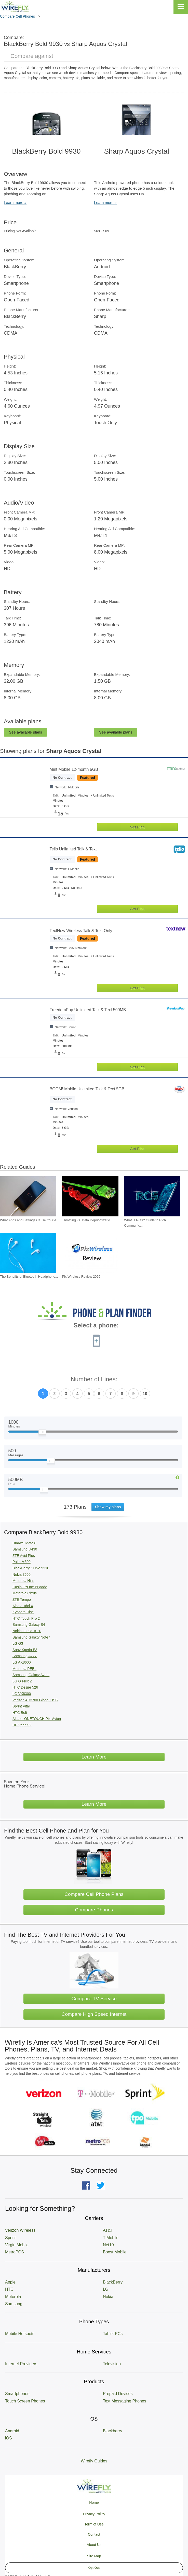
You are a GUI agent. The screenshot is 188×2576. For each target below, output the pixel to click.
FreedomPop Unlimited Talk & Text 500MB (88, 1010)
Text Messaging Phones (124, 2401)
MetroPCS (14, 2252)
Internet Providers (21, 2364)
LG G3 (17, 1643)
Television (112, 2364)
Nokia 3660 (21, 1574)
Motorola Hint (23, 1581)
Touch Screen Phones (25, 2401)
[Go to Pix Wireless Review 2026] (90, 1253)
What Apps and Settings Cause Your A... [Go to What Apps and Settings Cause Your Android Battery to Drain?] (29, 1220)
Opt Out (94, 2568)
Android (12, 2431)
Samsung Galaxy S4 (28, 1624)
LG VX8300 (21, 1694)
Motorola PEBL (24, 1669)
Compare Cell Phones (17, 16)
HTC (9, 2289)
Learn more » (15, 202)
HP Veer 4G (21, 1725)
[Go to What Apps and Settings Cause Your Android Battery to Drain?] (28, 1196)
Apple (10, 2282)
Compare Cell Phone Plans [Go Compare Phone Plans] (93, 1894)
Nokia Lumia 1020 (26, 1631)
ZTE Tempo (21, 1599)
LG (105, 2289)
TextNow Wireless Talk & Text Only (81, 931)
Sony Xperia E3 (24, 1650)
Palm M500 (21, 1562)
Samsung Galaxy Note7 (31, 1637)
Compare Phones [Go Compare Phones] (94, 1909)
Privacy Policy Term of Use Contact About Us (94, 2529)
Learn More (94, 1757)
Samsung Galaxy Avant (30, 1675)
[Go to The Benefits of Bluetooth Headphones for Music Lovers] (28, 1253)
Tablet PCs (113, 2333)
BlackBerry (113, 2282)
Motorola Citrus (24, 1593)
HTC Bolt (19, 1713)
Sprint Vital (21, 1706)
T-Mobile (110, 2238)
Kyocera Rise (23, 1612)
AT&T (108, 2230)
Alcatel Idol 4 (22, 1606)
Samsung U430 (24, 1549)
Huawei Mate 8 (24, 1543)
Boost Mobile (115, 2252)
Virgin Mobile (17, 2245)
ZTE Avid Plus (23, 1556)
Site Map (94, 2556)
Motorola (13, 2296)
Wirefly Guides (94, 2461)
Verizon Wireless (20, 2230)
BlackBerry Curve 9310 (30, 1568)
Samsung (13, 2304)
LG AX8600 (21, 1662)
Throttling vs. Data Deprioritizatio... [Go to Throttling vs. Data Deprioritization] (87, 1220)
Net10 (108, 2245)
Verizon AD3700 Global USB (35, 1700)
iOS (8, 2438)
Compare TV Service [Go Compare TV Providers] (94, 1998)
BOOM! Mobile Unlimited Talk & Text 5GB (87, 1089)
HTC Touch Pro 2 (26, 1618)
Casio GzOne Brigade (29, 1587)
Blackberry (112, 2431)
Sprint (10, 2238)
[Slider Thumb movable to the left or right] (42, 1433)
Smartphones (17, 2393)
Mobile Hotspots (19, 2333)
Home (94, 2502)
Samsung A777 (24, 1656)
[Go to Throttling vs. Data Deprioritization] (90, 1196)
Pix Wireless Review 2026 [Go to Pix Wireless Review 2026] (81, 1276)
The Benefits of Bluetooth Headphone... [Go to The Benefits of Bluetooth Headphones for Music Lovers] (29, 1276)
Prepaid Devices (118, 2393)
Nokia (108, 2296)
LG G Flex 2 (22, 1681)
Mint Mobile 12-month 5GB (74, 769)
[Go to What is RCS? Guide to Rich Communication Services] (152, 1196)
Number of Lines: (94, 1379)
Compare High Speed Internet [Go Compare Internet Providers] (94, 2014)
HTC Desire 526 (25, 1687)
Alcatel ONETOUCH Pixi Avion (36, 1719)
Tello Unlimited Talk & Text (73, 849)
